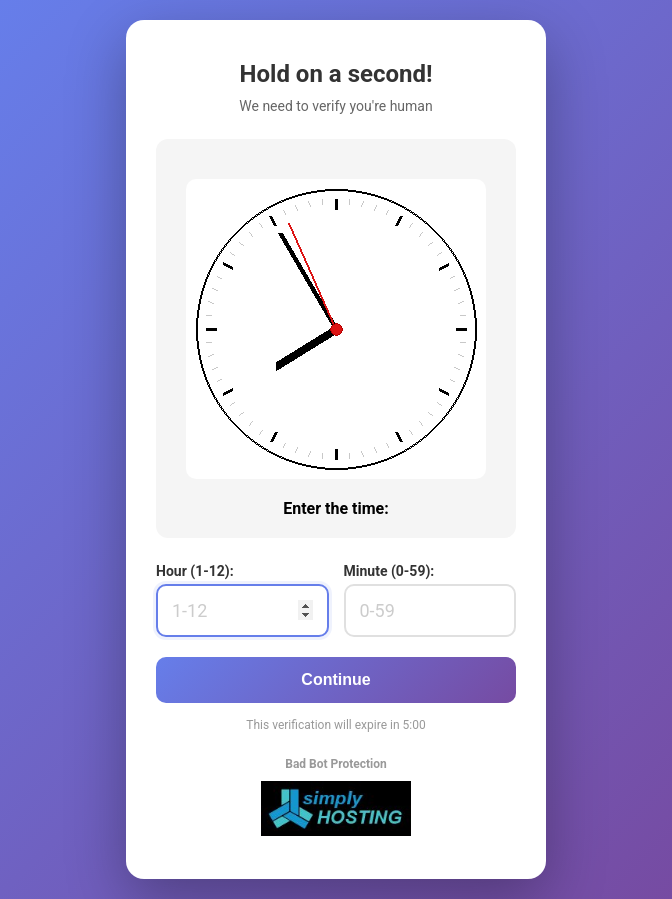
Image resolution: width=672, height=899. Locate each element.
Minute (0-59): (389, 571)
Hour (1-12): (195, 571)
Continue (335, 679)
